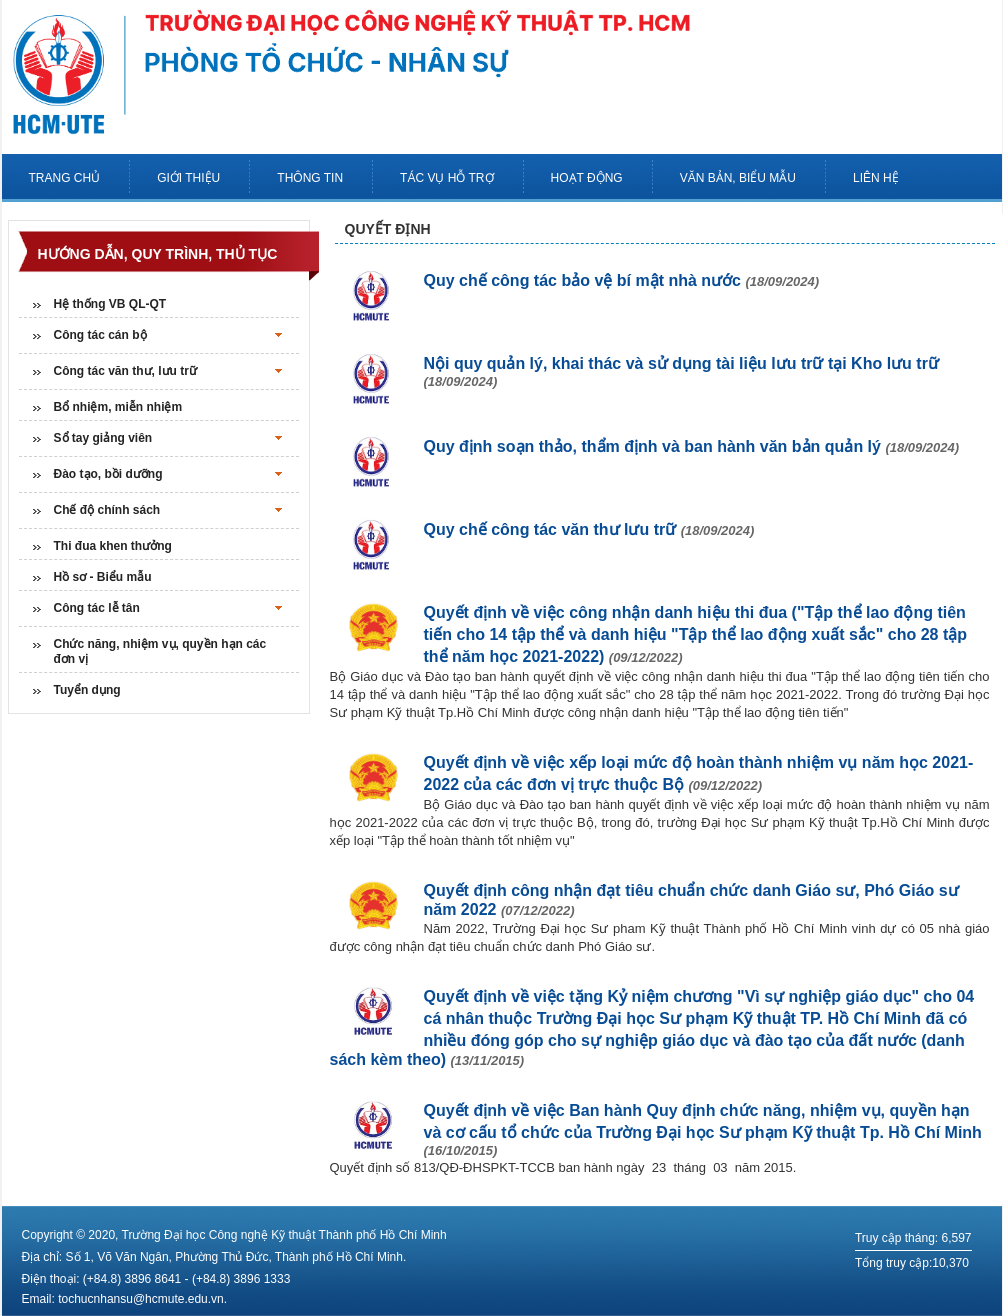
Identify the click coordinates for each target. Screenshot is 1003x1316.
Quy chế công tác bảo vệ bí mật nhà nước (622, 280)
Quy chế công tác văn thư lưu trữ (589, 529)
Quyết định (388, 229)
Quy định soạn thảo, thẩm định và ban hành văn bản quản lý (692, 446)
